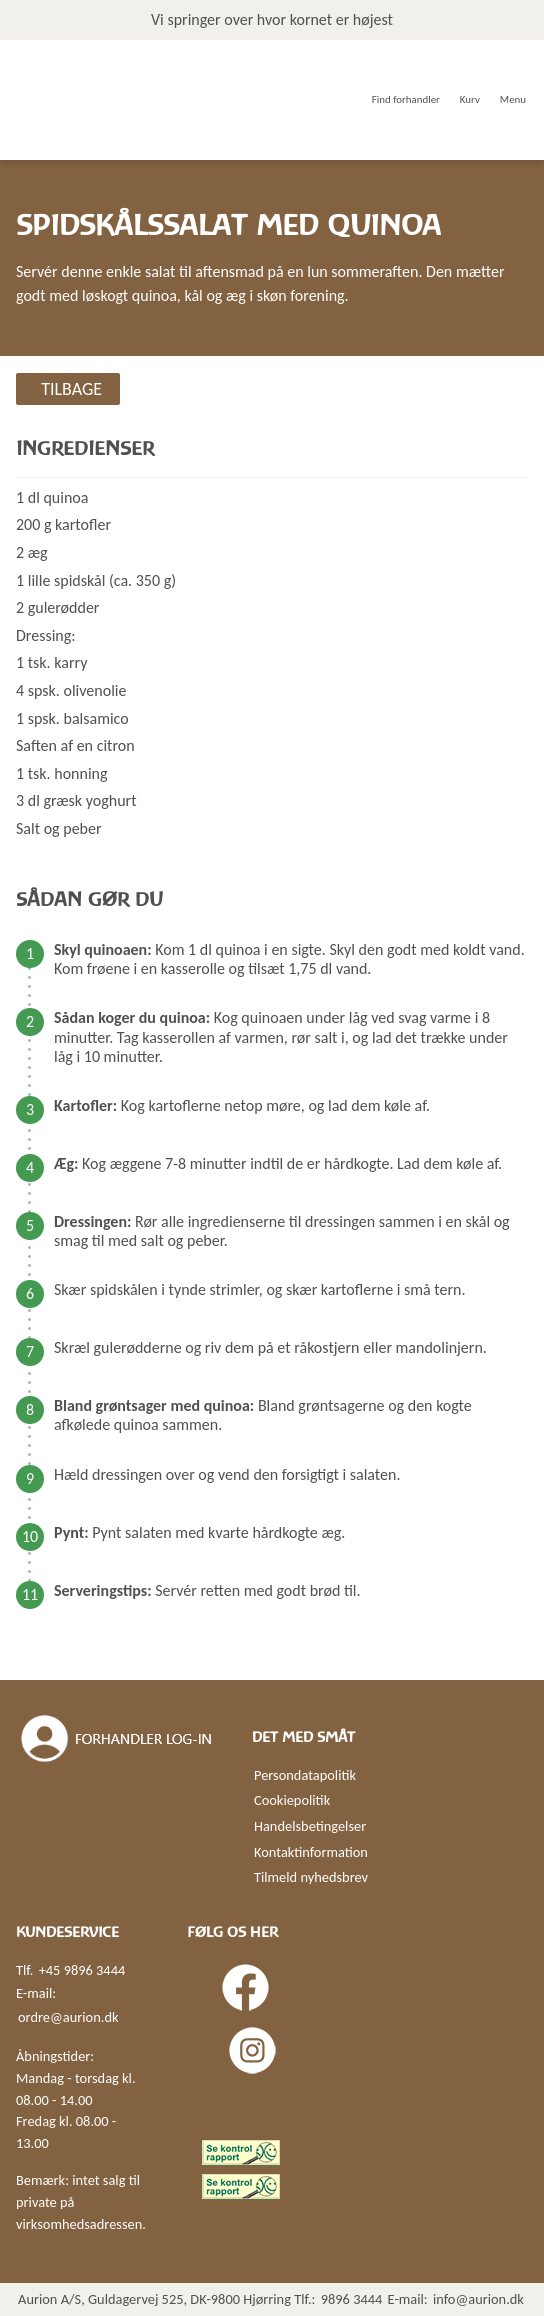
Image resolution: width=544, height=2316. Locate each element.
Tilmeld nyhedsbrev (311, 1877)
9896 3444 (352, 2299)
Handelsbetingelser (310, 1826)
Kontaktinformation (311, 1852)
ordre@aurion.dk (68, 2017)
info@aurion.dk (478, 2299)
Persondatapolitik (305, 1775)
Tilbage (71, 389)
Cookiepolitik (292, 1800)
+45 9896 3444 (82, 1970)
